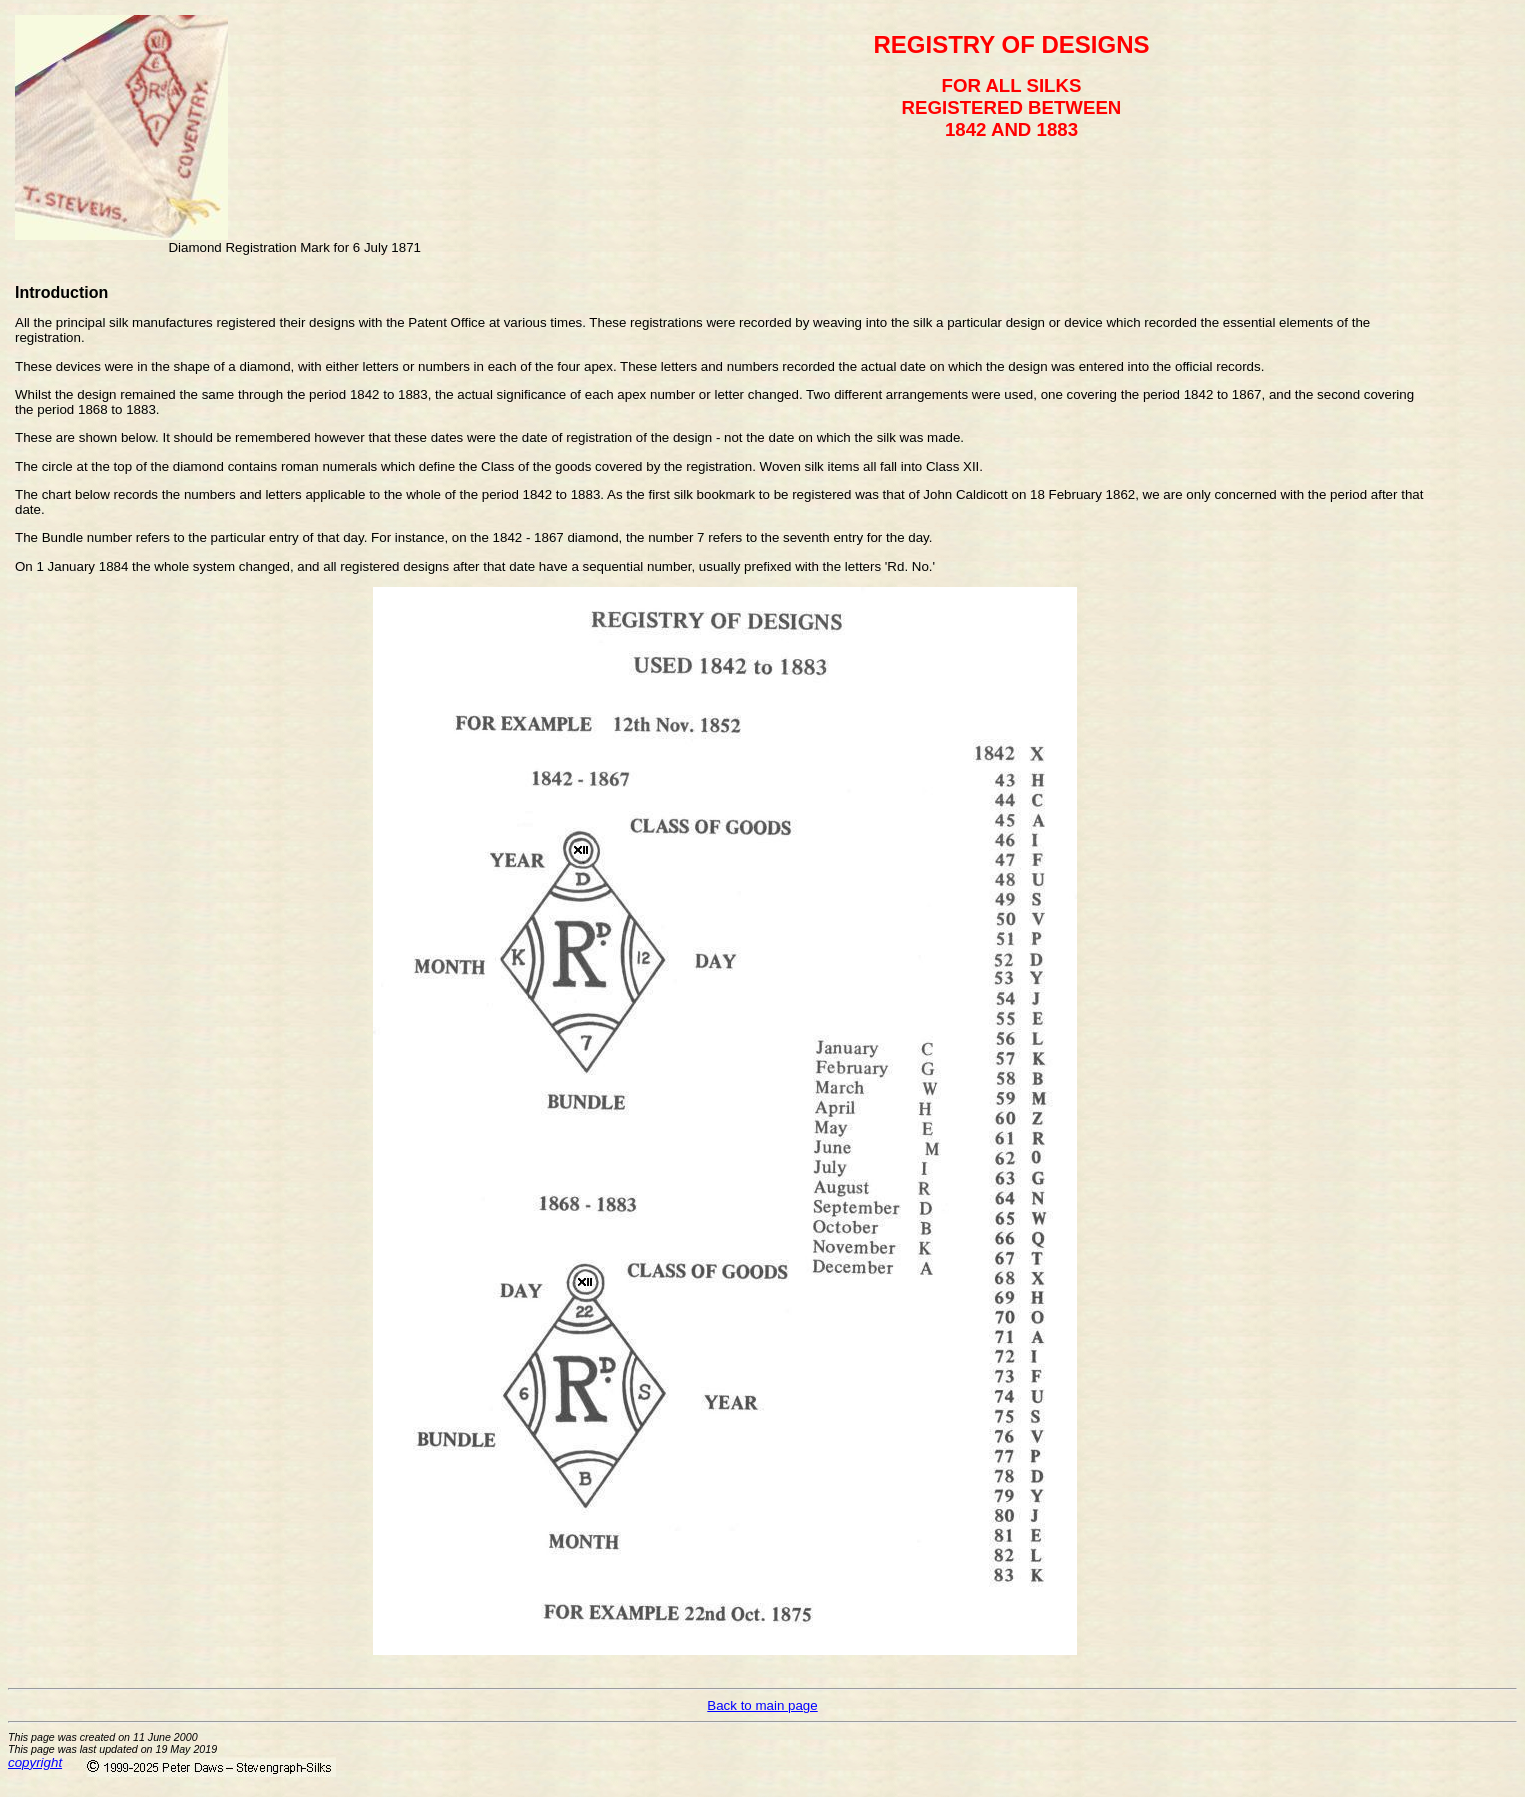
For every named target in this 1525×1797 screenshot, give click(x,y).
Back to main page (762, 1705)
